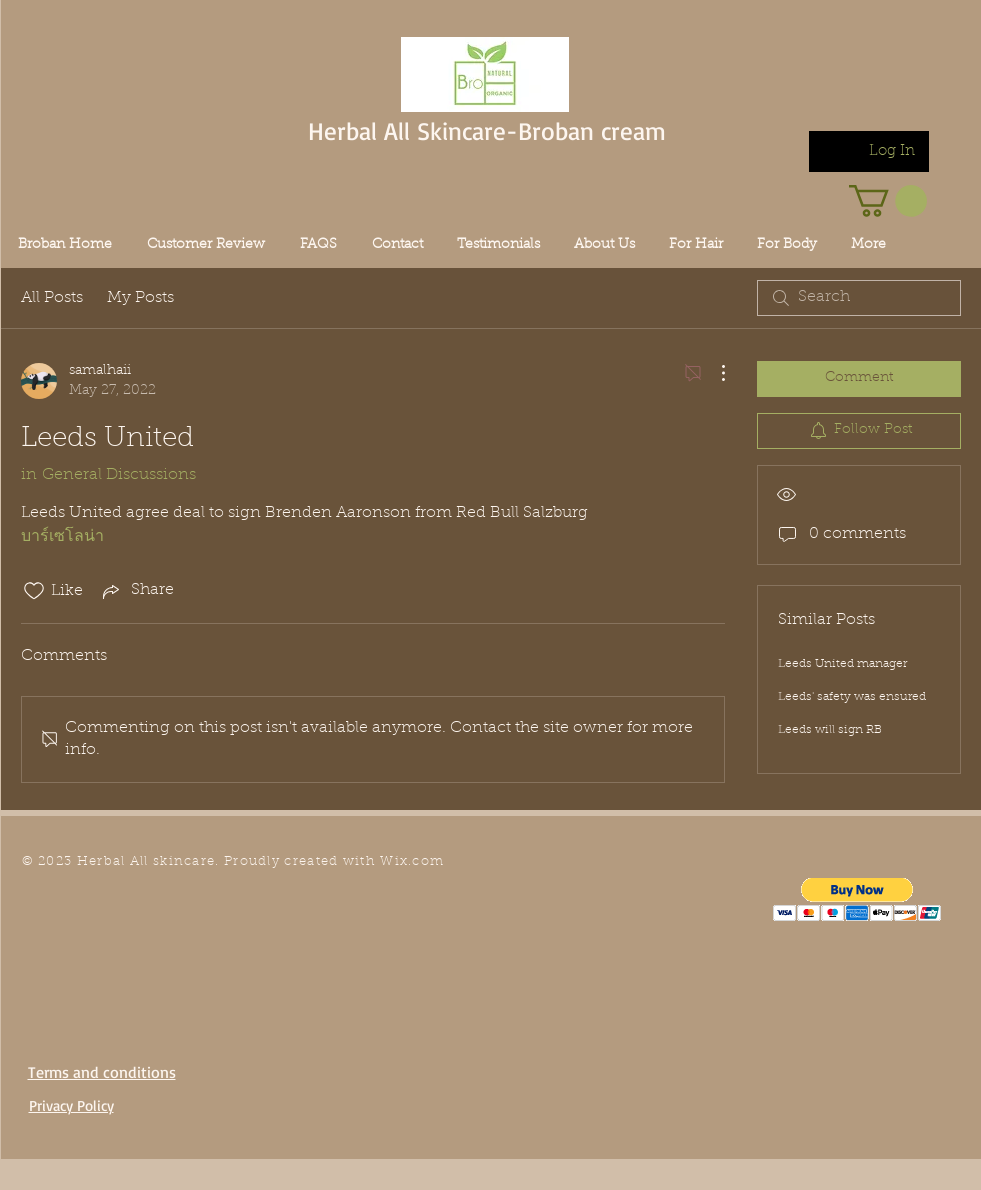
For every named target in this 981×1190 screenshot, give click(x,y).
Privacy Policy (71, 1105)
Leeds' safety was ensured (852, 697)
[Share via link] (136, 591)
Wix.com (412, 861)
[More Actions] (713, 373)
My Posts (140, 298)
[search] (859, 298)
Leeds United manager (842, 664)
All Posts (52, 298)
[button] (857, 899)
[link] (888, 201)
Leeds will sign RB (830, 730)
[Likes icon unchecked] (34, 591)
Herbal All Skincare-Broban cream (487, 130)
